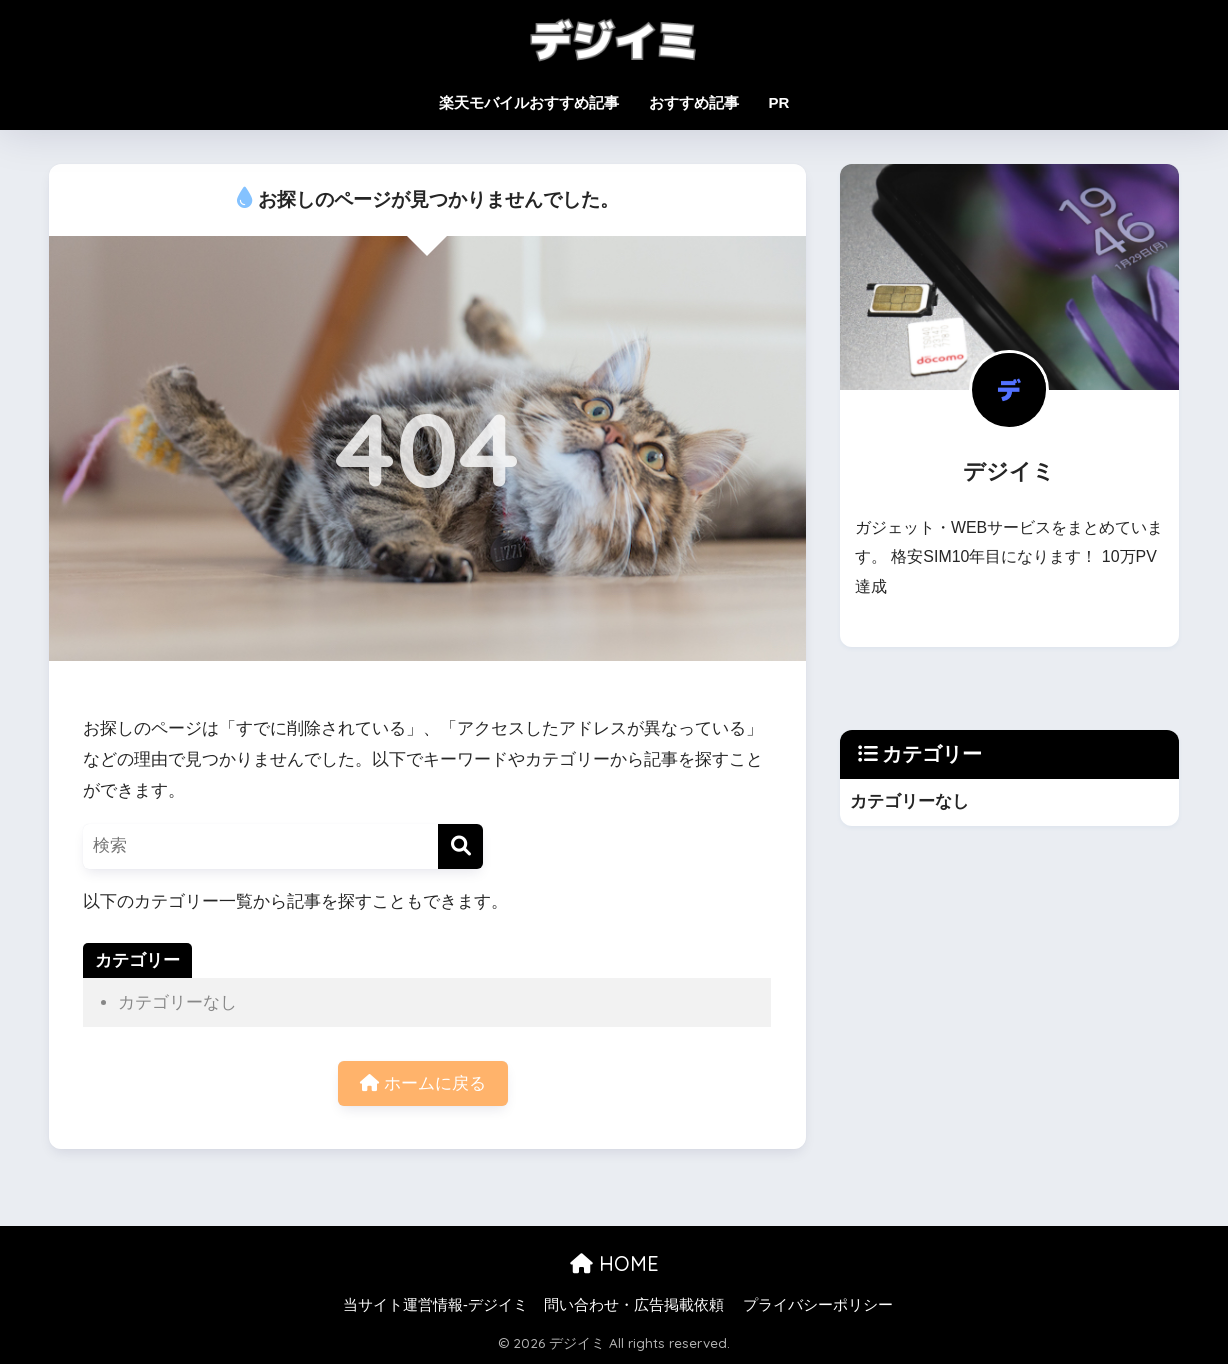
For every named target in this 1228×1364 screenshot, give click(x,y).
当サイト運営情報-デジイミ (435, 1305)
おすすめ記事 (694, 102)
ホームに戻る (423, 1083)
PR (779, 102)
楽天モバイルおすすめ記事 (529, 102)
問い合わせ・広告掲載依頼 (634, 1305)
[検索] (460, 846)
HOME (614, 1263)
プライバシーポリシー (818, 1305)
